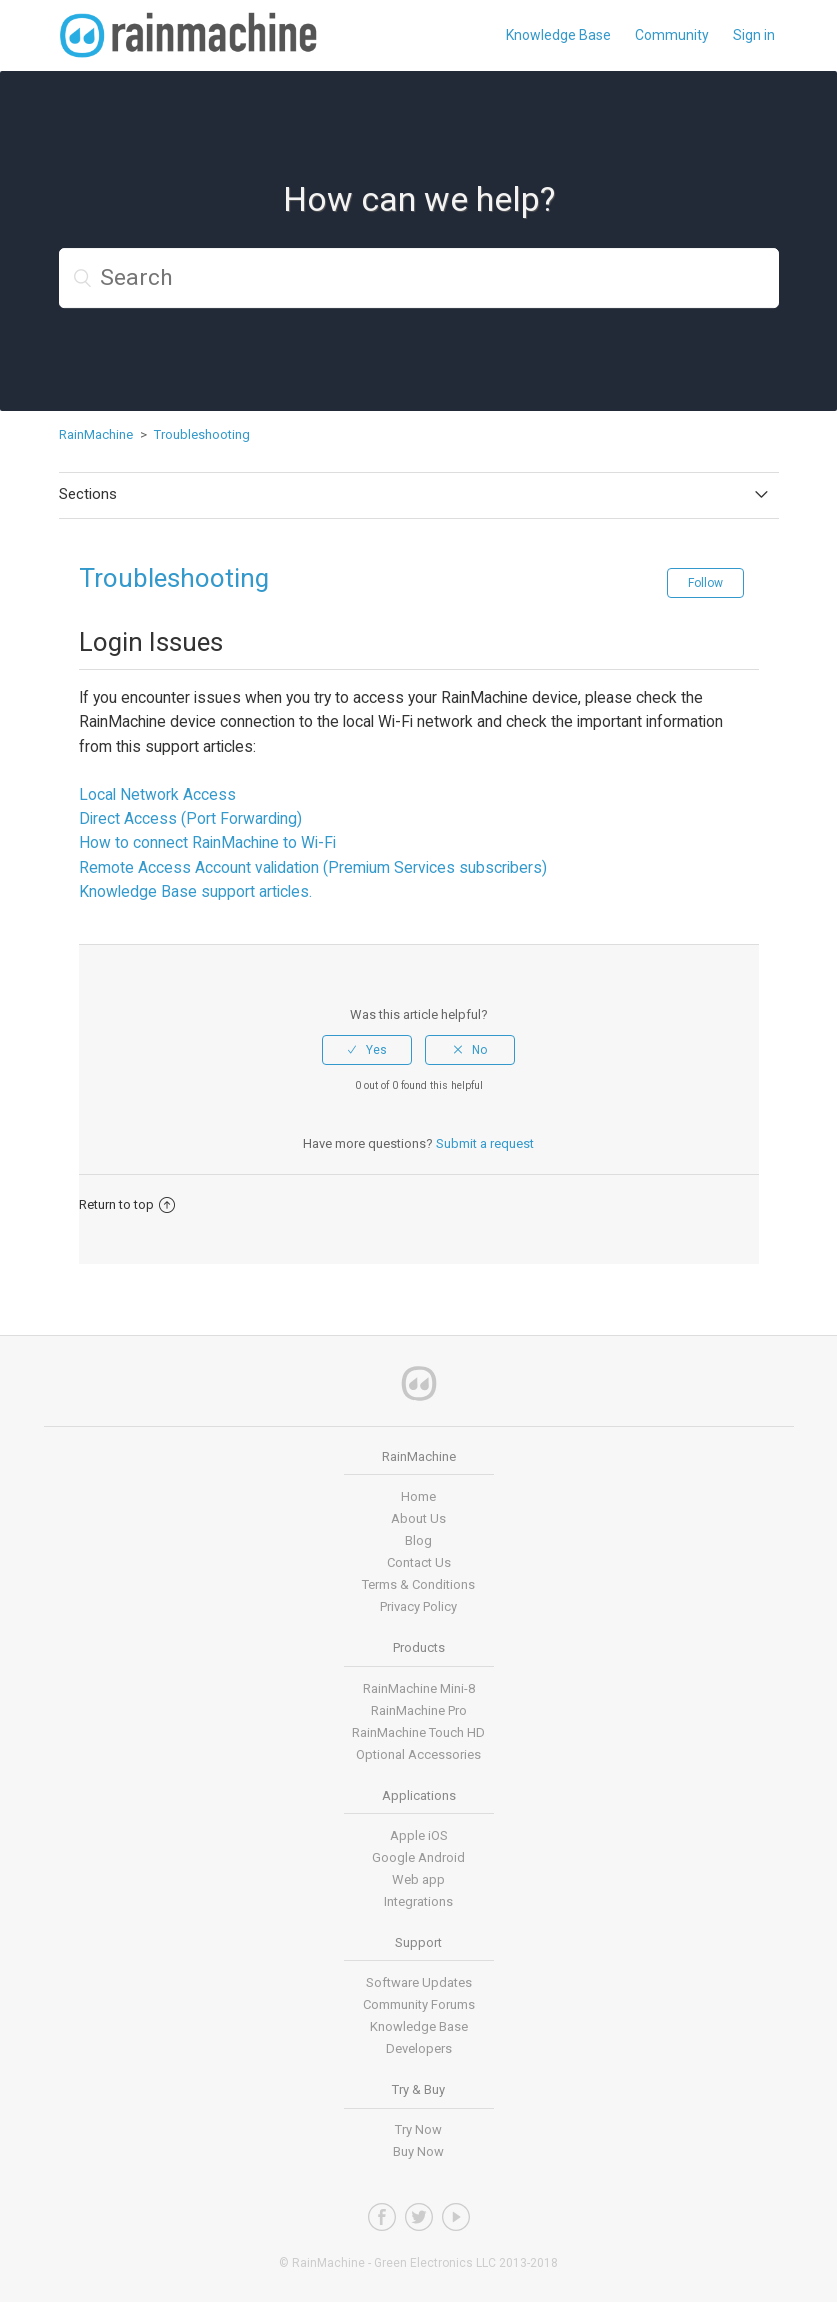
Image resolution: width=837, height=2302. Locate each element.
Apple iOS (419, 1835)
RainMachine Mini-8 (419, 1688)
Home (418, 1496)
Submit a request (485, 1143)
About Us (418, 1518)
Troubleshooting (202, 434)
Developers (419, 2048)
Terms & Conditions (418, 1584)
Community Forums (419, 2004)
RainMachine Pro (419, 1710)
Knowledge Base (558, 35)
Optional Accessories (418, 1754)
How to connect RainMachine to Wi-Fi (207, 842)
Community (672, 35)
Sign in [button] (754, 35)
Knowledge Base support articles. (195, 891)
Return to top (127, 1204)
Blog (418, 1540)
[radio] (367, 1050)
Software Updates (419, 1982)
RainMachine (96, 434)
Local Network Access (157, 794)
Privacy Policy (418, 1606)
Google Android (418, 1857)
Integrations (418, 1901)
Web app (418, 1879)
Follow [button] (705, 583)
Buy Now (418, 2151)
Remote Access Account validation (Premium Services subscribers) (313, 867)
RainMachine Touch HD (418, 1732)
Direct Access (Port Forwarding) (190, 818)
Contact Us (419, 1562)
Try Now (418, 2129)
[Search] (419, 278)
